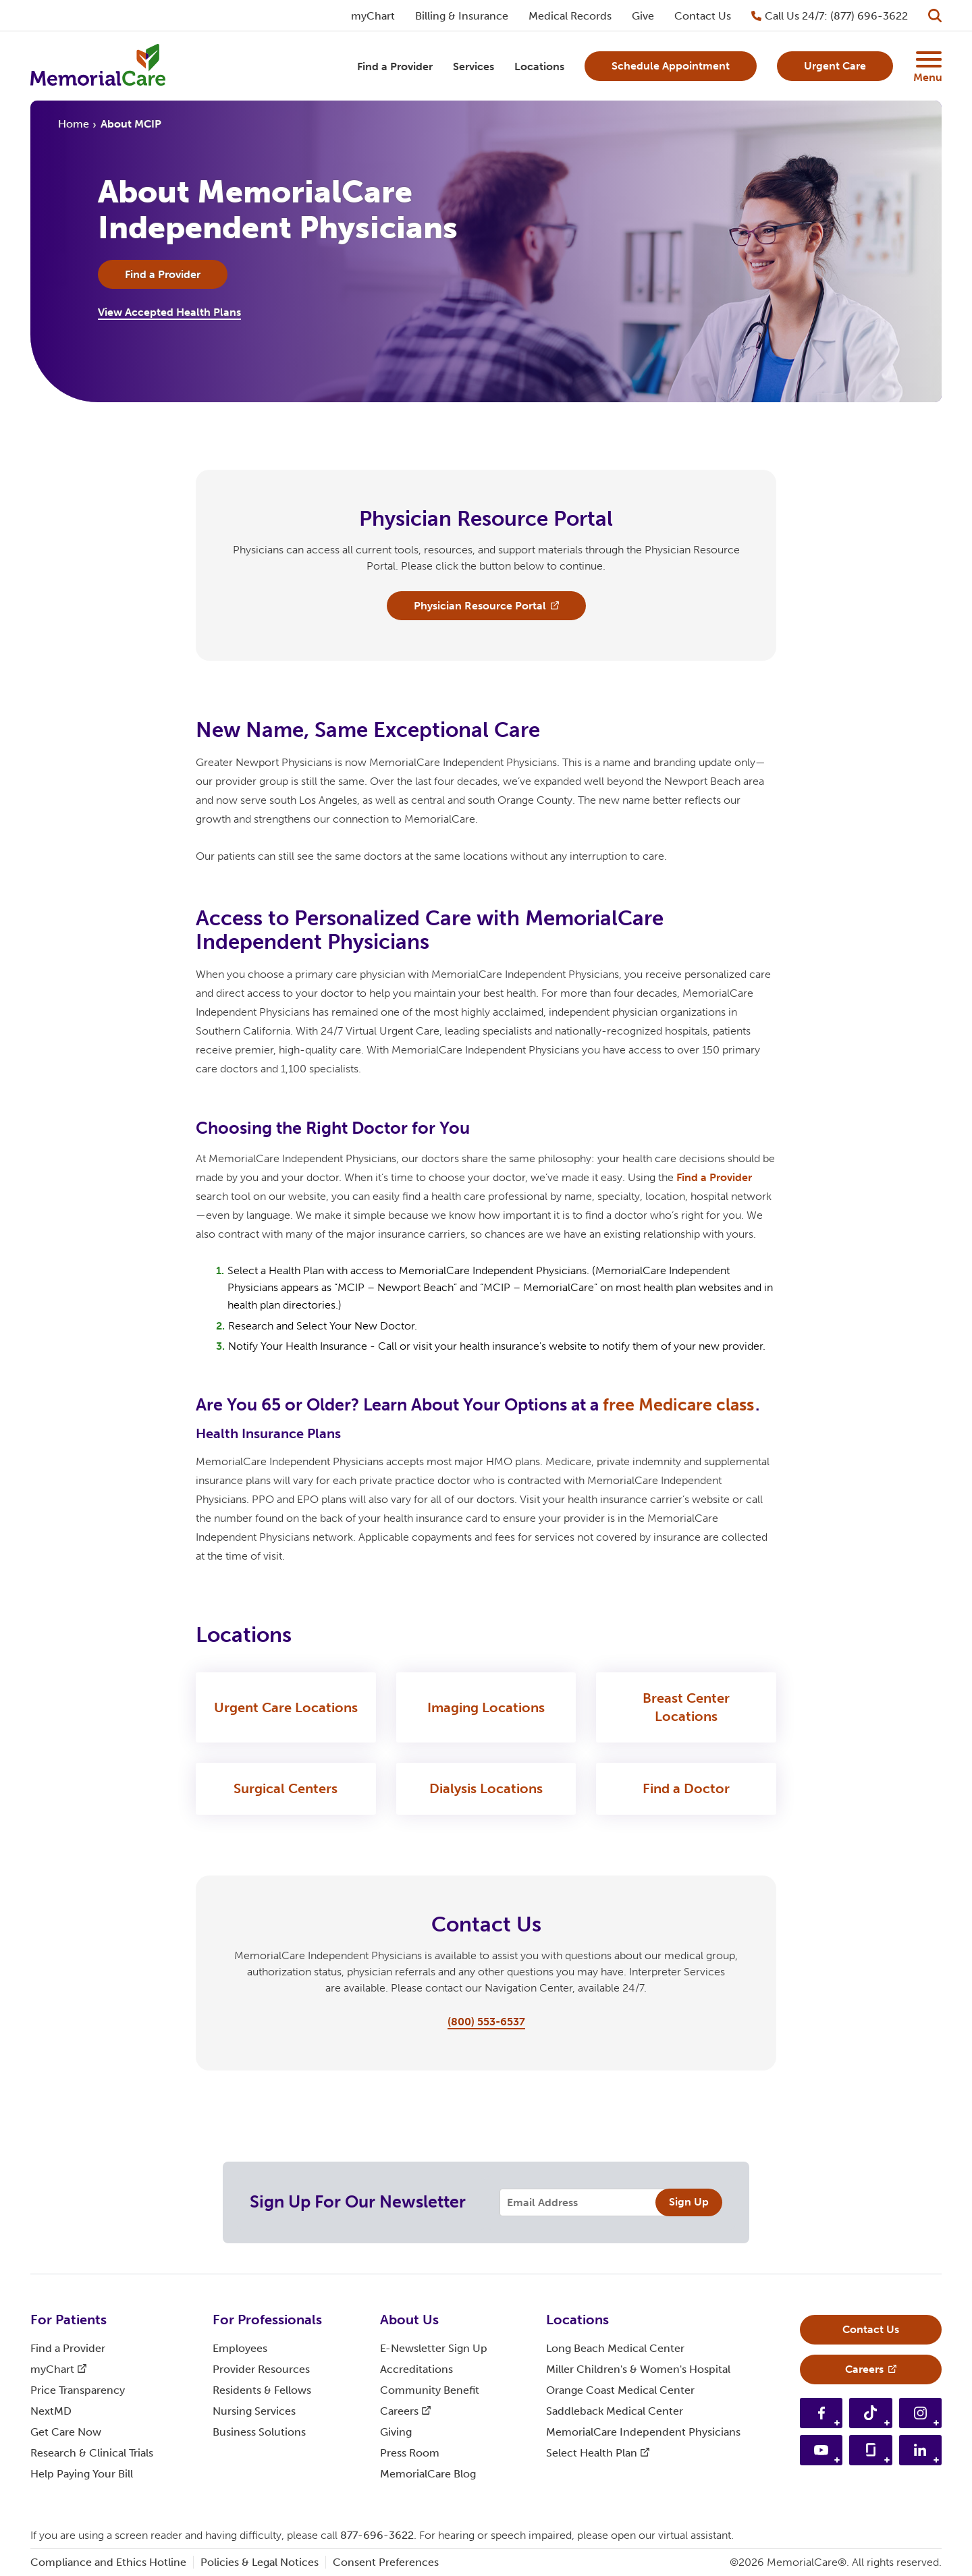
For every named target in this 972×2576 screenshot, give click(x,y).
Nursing (254, 2411)
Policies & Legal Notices (259, 2562)
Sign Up (689, 2201)
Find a (714, 1178)
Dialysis (486, 1789)
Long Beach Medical (615, 2348)
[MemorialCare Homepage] (97, 66)
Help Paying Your (81, 2473)
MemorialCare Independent (643, 2432)
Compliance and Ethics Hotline (108, 2562)
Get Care (65, 2432)
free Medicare (678, 1404)
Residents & (262, 2390)
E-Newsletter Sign (433, 2348)
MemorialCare (428, 2473)
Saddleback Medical (614, 2411)
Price (77, 2390)
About (409, 2319)
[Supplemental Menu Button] (927, 59)
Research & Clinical (91, 2452)
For (68, 2319)
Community (429, 2390)
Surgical (286, 1789)
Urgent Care (286, 1708)
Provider (261, 2369)
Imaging (486, 1708)
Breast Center (686, 1708)
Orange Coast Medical (620, 2390)
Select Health (597, 2452)
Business (259, 2432)
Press (409, 2452)
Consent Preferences (386, 2562)
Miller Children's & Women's (638, 2369)
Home (73, 123)
